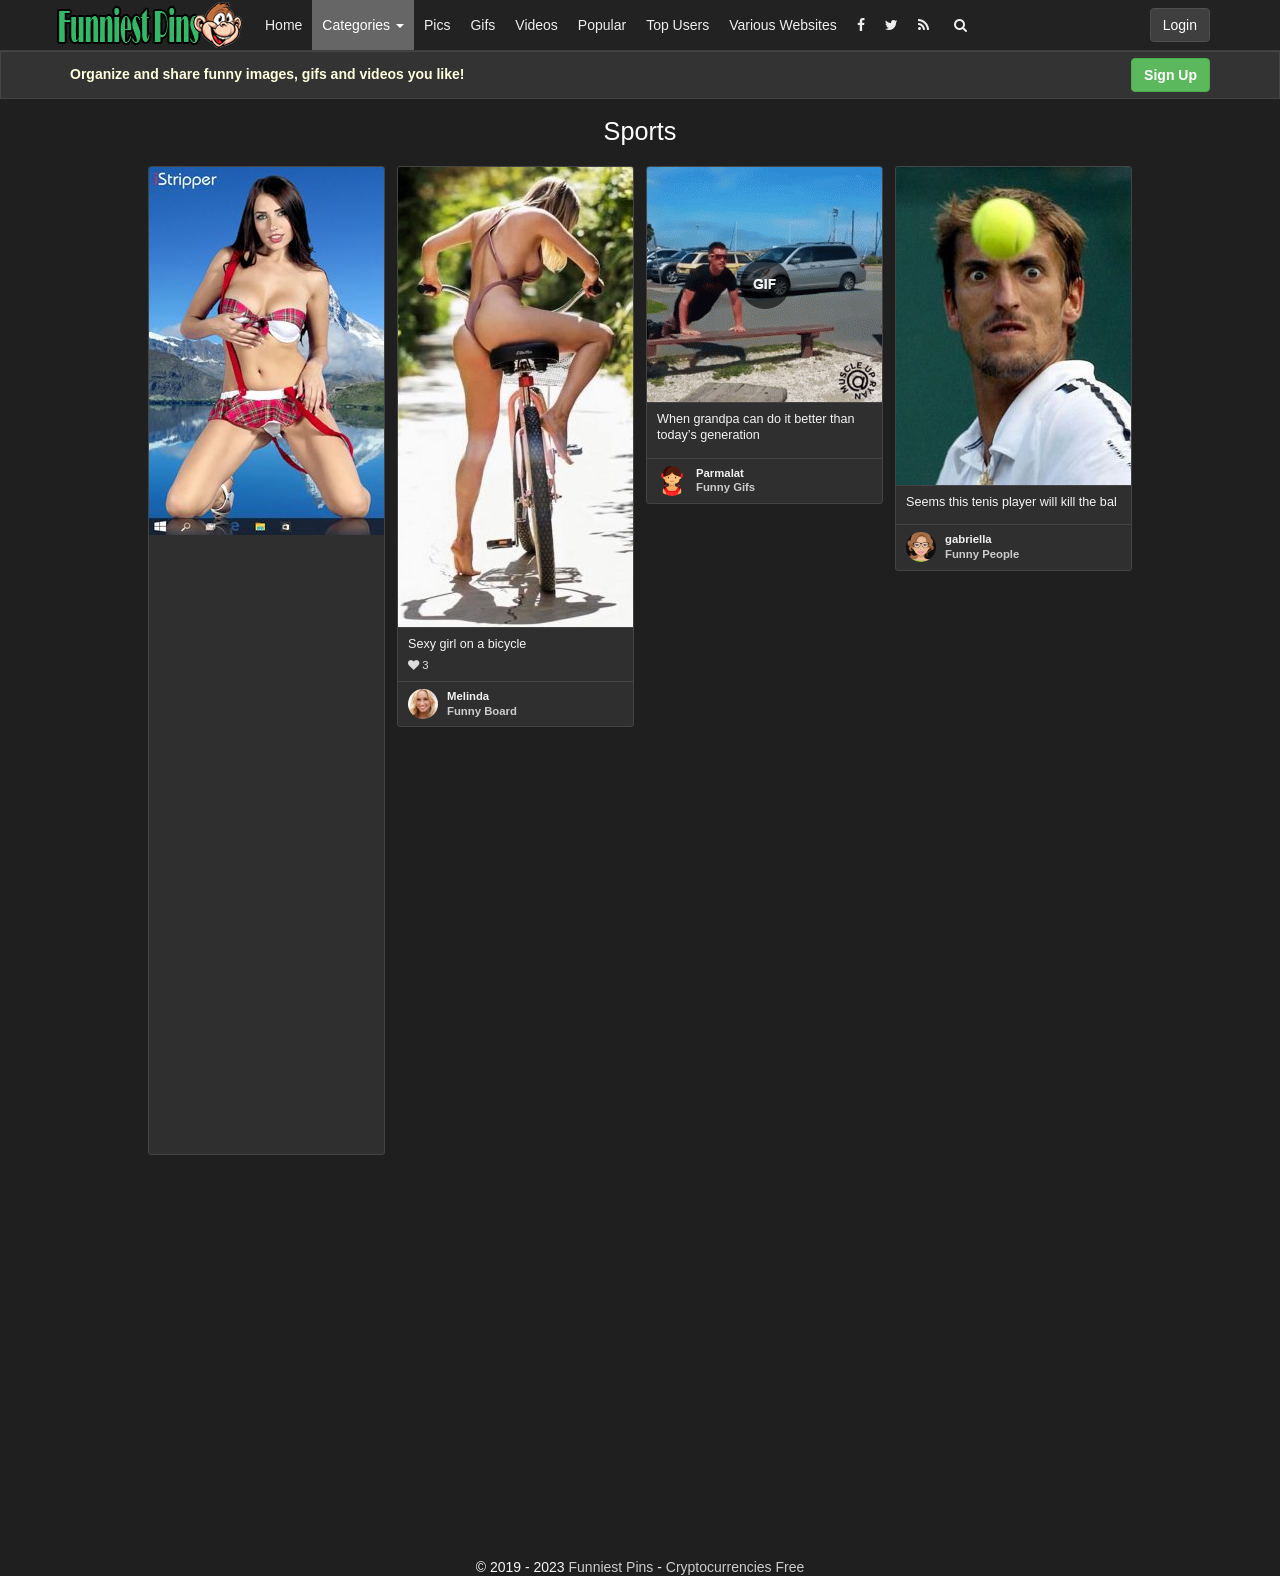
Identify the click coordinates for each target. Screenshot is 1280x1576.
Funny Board (482, 711)
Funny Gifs (725, 487)
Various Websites (783, 25)
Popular (602, 25)
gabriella (968, 539)
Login (1180, 25)
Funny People (982, 554)
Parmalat (720, 473)
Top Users (677, 25)
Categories (363, 25)
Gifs (482, 25)
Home (283, 25)
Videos (536, 25)
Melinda (468, 696)
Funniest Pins (611, 1567)
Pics (437, 25)
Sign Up (1170, 75)
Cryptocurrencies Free (735, 1567)
